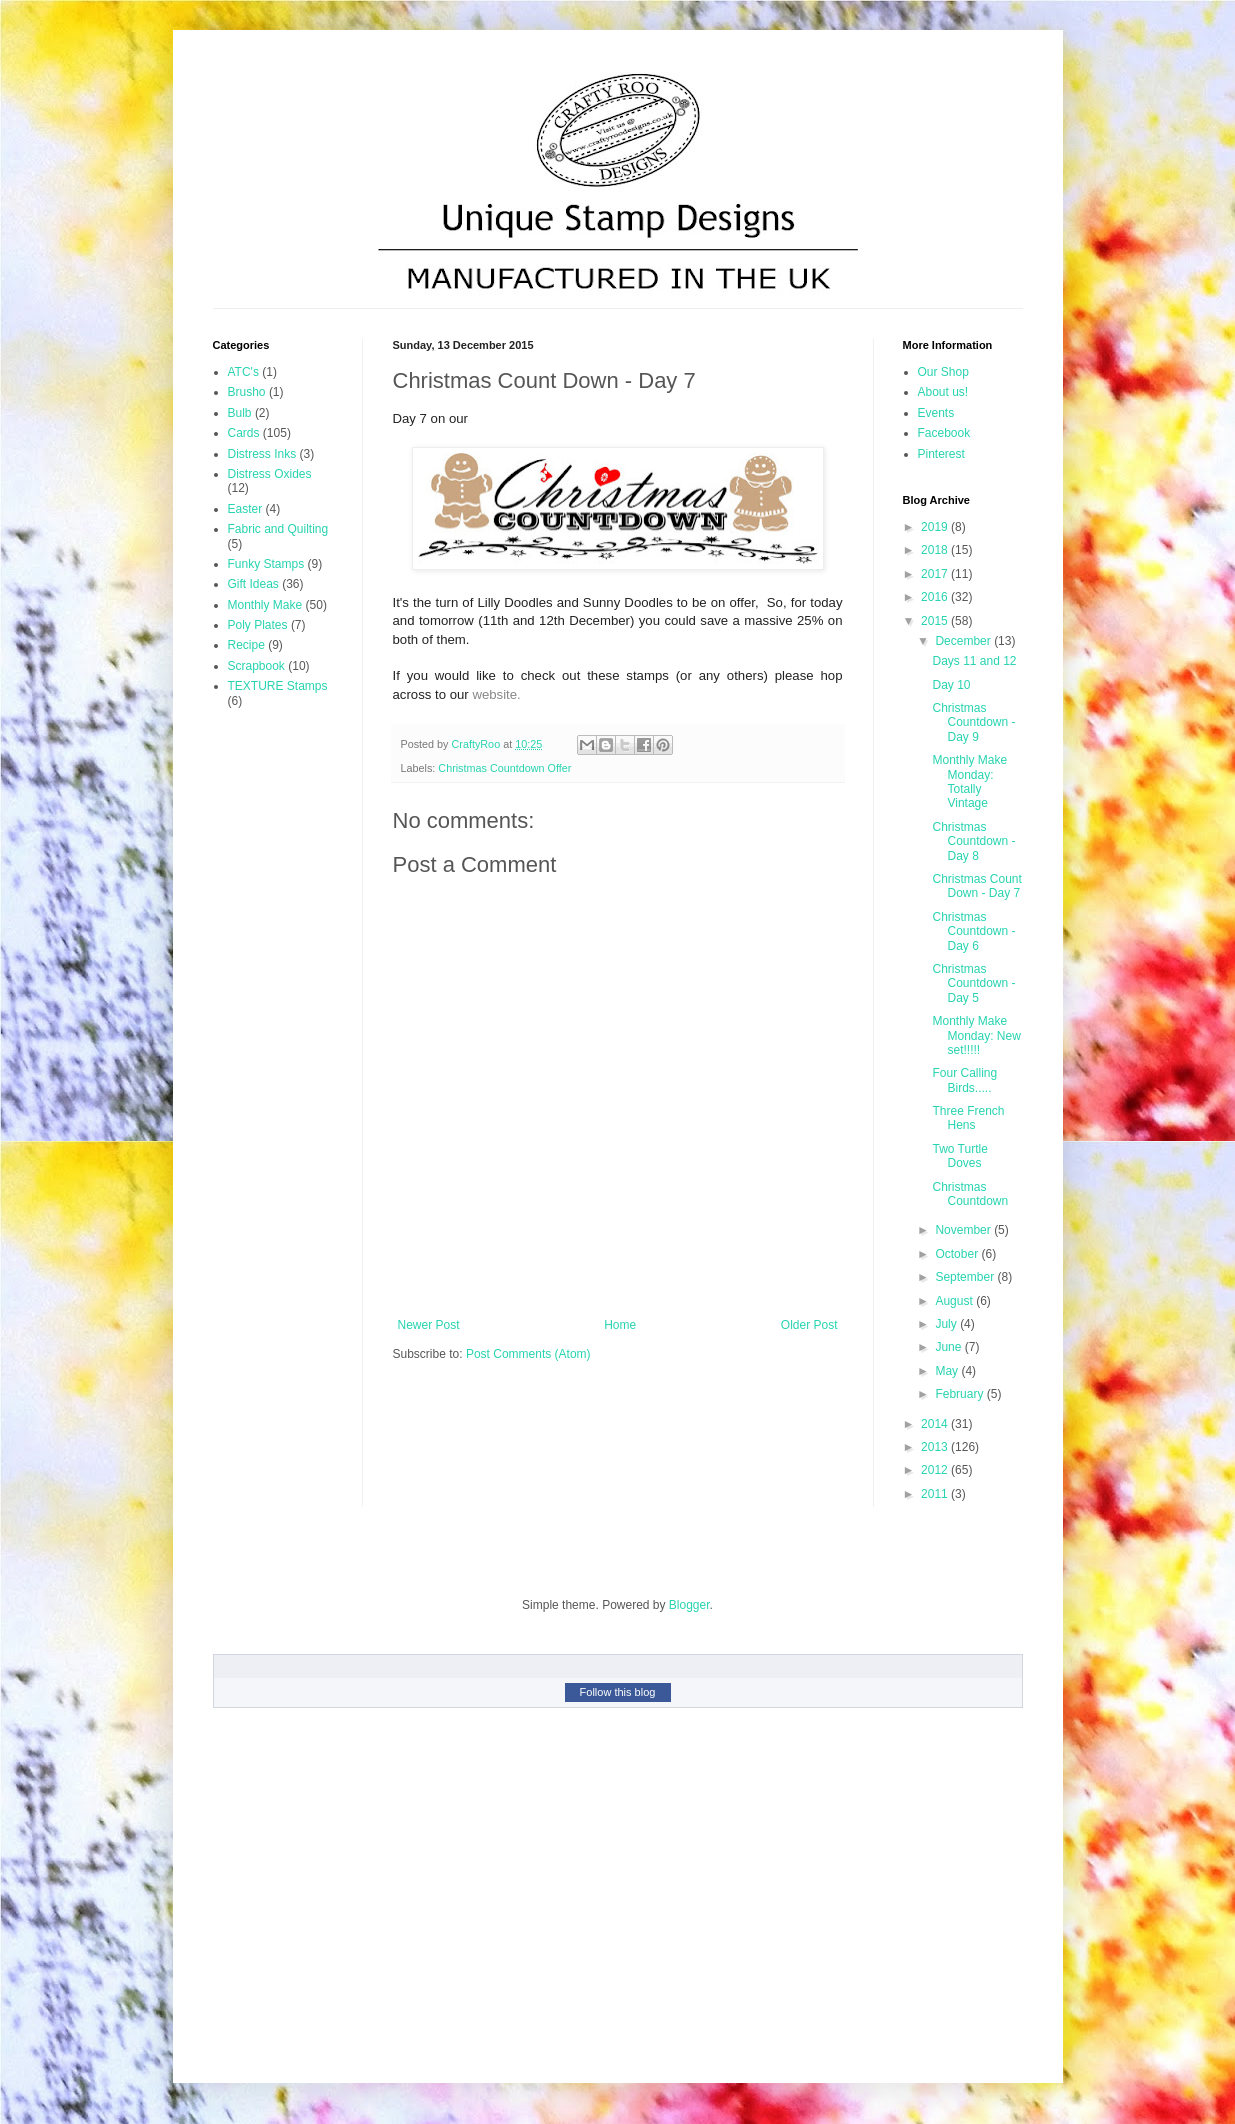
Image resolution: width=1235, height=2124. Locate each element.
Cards (244, 433)
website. (496, 694)
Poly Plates (258, 625)
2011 (936, 1494)
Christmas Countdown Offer (504, 768)
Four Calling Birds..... (964, 1080)
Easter (245, 509)
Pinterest (941, 454)
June (949, 1347)
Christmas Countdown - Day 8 (973, 841)
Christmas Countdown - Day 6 (973, 931)
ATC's (243, 372)
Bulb (240, 413)
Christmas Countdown (970, 1194)
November (964, 1230)
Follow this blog (618, 1692)
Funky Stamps (266, 564)
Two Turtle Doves (959, 1156)
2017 (936, 574)
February (960, 1394)
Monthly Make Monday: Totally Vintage (969, 781)
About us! (943, 392)
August (955, 1301)
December (964, 641)
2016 (936, 597)
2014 (936, 1424)
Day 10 (951, 685)
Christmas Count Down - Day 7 (976, 886)
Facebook (944, 433)
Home (620, 1325)
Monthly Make (265, 605)
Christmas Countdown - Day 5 (973, 983)
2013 (936, 1447)
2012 (936, 1470)
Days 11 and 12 (974, 661)
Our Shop (943, 372)
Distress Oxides (270, 474)
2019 (936, 527)
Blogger (689, 1605)
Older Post (809, 1325)
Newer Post (429, 1325)
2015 (936, 621)
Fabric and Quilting (278, 529)
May (948, 1371)
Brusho (247, 392)
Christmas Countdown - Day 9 (973, 722)
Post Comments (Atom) (528, 1354)
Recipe (246, 645)
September (966, 1277)
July (947, 1324)
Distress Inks (262, 454)
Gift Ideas (253, 584)
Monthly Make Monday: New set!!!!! (976, 1035)
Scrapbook (256, 666)
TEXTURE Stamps (278, 686)
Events (936, 413)
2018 (936, 550)
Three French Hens (968, 1118)
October (958, 1254)
